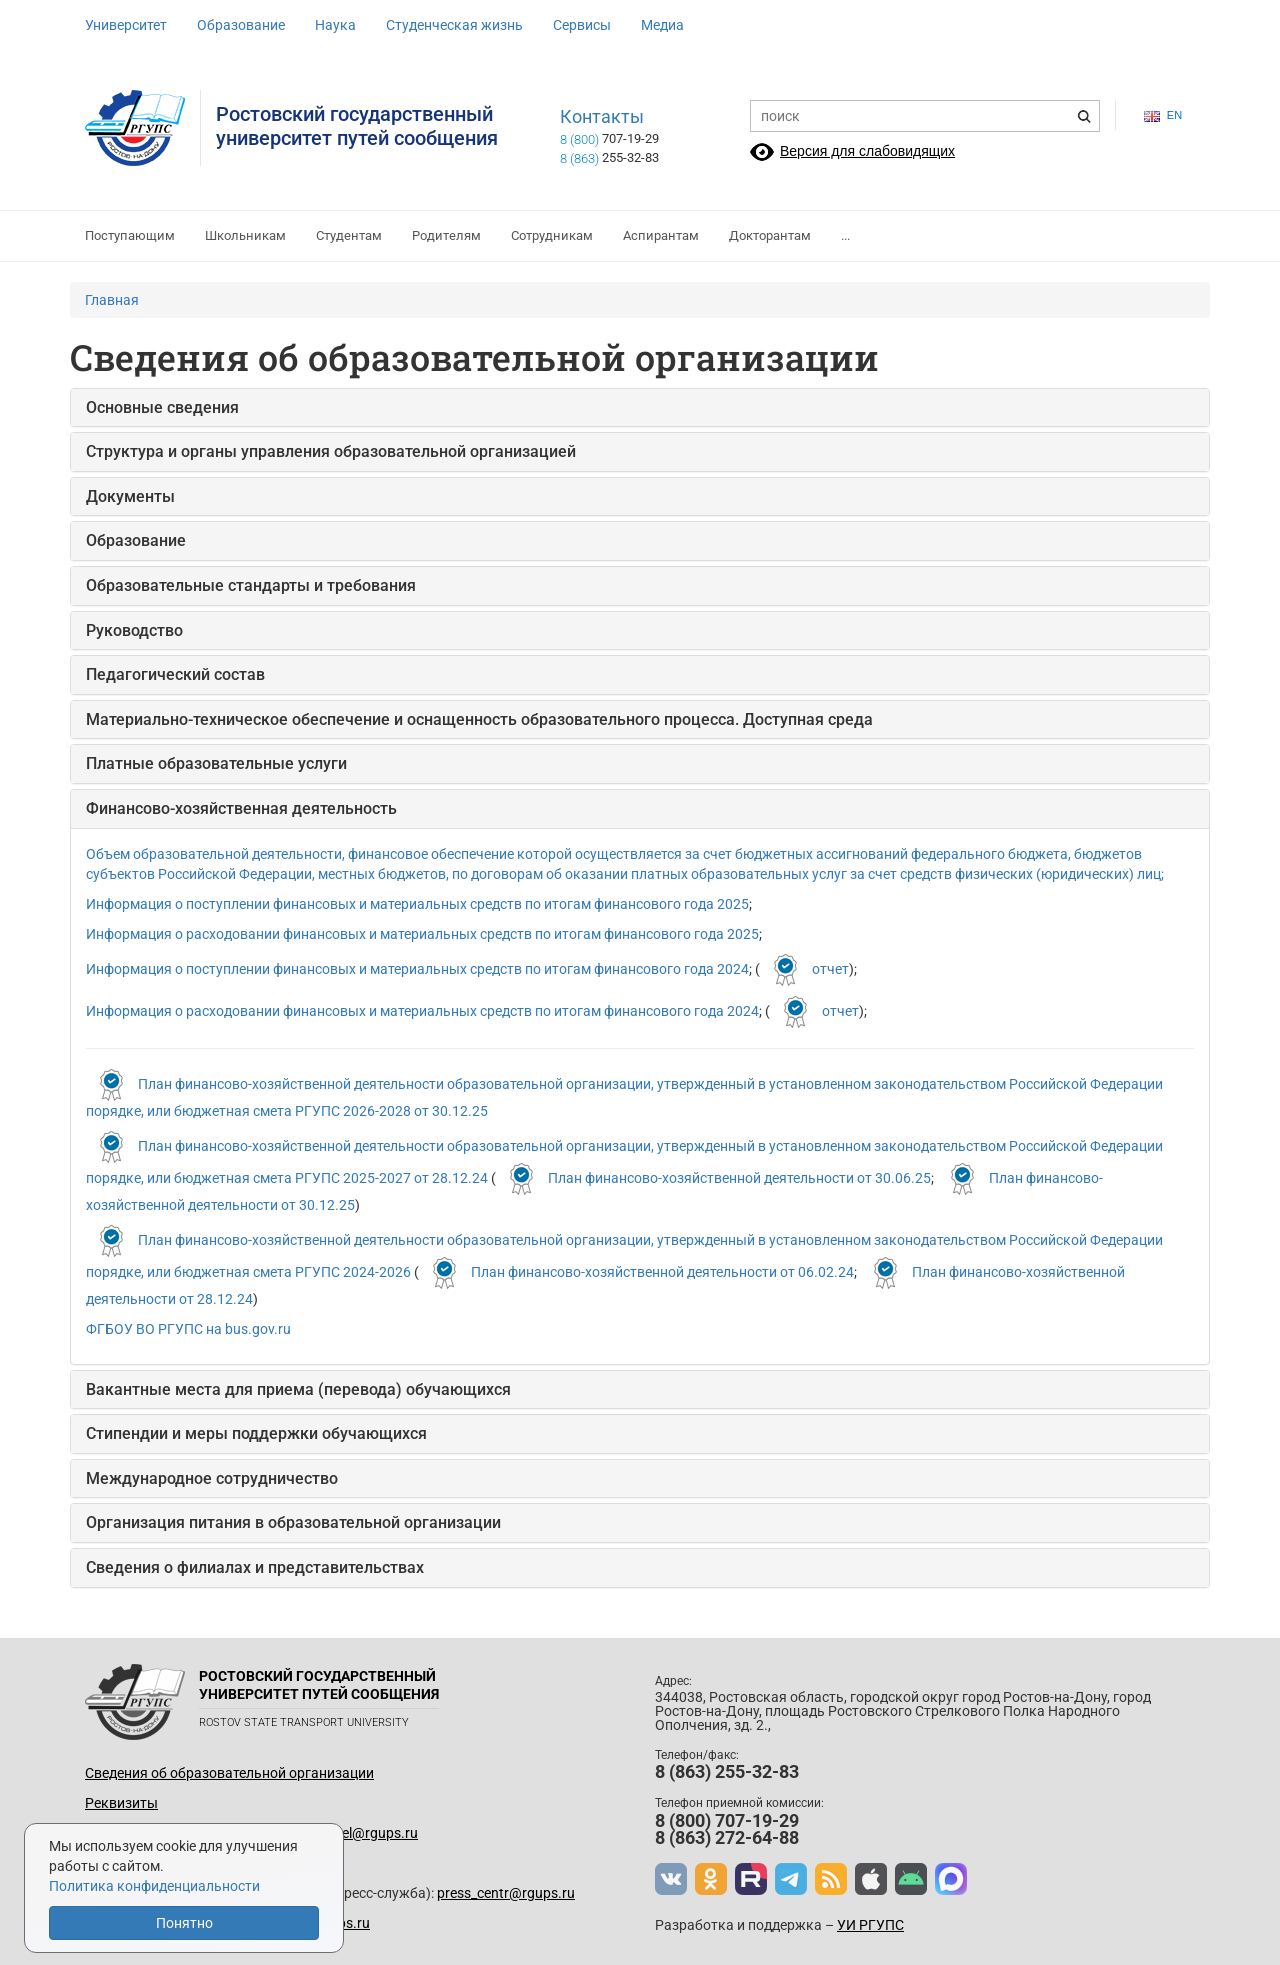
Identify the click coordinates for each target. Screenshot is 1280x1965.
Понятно (184, 1923)
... (845, 235)
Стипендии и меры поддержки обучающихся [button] (256, 1433)
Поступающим (130, 235)
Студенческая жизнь (454, 25)
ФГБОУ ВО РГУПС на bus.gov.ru (188, 1329)
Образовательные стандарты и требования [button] (251, 585)
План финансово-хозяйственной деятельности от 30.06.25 (739, 1177)
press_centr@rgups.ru (506, 1893)
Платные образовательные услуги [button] (216, 763)
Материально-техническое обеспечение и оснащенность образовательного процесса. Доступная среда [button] (479, 719)
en (1163, 115)
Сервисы (582, 25)
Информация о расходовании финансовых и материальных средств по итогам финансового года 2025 (422, 934)
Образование (241, 25)
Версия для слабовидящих (867, 151)
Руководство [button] (134, 630)
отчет (830, 968)
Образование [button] (136, 540)
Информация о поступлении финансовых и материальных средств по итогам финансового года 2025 (417, 904)
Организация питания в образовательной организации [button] (293, 1522)
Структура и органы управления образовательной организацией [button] (331, 451)
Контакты (602, 117)
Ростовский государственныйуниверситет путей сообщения (357, 126)
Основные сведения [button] (162, 407)
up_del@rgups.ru (365, 1833)
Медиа (662, 25)
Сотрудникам (552, 235)
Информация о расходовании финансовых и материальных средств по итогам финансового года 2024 (422, 1010)
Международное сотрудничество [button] (212, 1478)
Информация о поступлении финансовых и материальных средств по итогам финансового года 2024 (417, 968)
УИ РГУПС (870, 1925)
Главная (112, 300)
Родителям (446, 235)
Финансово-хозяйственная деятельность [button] (241, 808)
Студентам (349, 235)
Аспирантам (661, 235)
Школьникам (245, 235)
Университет (126, 25)
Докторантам (770, 235)
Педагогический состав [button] (175, 674)
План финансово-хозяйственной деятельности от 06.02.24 (662, 1271)
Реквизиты (121, 1803)
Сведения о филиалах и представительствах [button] (255, 1567)
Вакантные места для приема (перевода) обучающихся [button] (298, 1389)
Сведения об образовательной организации (229, 1773)
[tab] (640, 408)
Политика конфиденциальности (154, 1886)
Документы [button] (130, 496)
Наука (335, 25)
